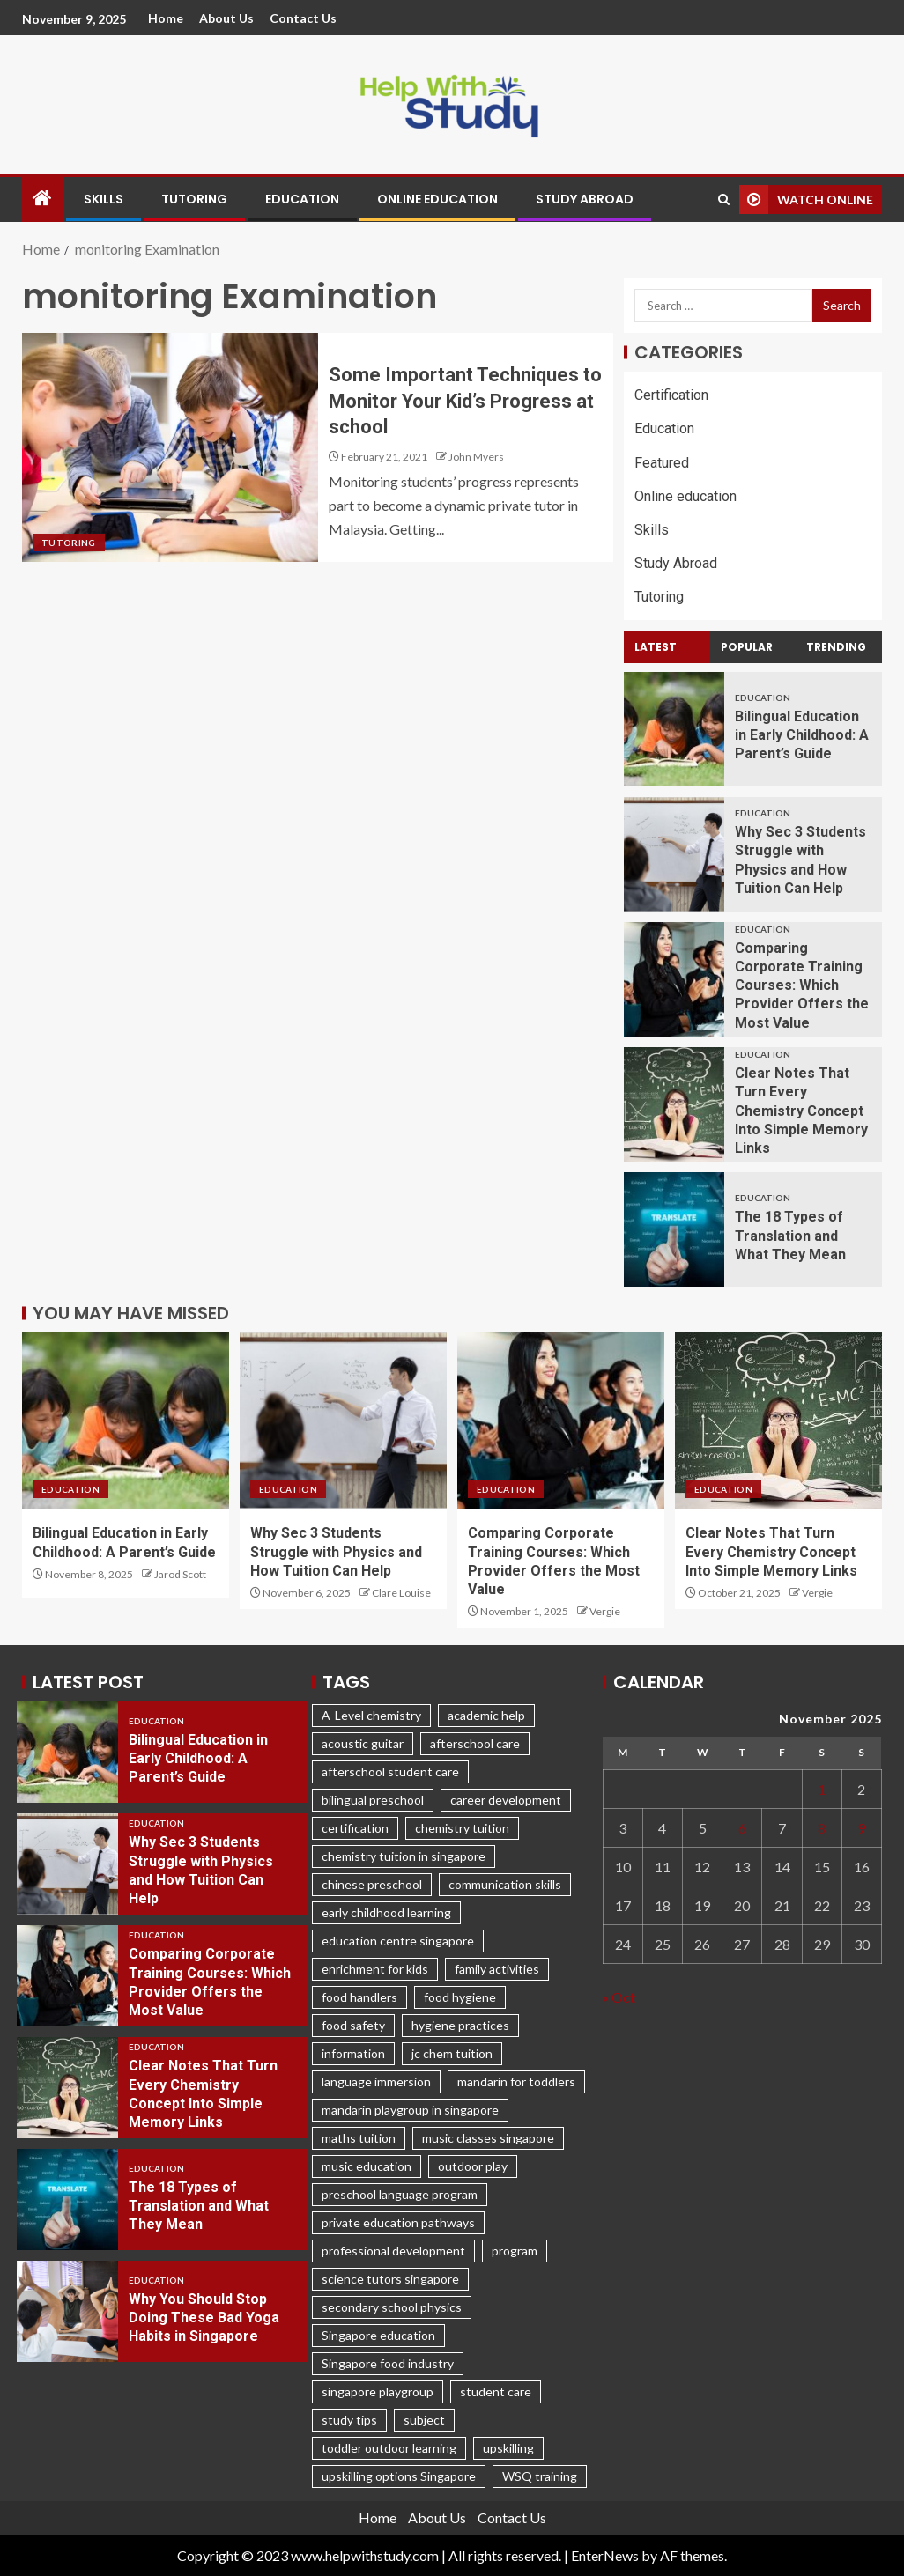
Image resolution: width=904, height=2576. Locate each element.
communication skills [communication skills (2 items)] (504, 1884)
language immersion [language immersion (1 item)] (376, 2081)
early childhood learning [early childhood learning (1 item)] (386, 1912)
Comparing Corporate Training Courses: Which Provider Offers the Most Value (802, 985)
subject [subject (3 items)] (424, 2419)
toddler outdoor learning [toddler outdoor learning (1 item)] (389, 2447)
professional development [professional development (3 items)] (393, 2250)
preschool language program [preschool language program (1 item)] (400, 2194)
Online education (437, 199)
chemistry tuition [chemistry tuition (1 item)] (462, 1827)
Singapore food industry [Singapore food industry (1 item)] (388, 2363)
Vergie (604, 1611)
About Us (226, 18)
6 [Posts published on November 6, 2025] (742, 1827)
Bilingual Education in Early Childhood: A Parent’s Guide (802, 735)
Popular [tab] (747, 646)
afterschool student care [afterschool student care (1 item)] (390, 1771)
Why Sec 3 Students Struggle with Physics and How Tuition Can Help (336, 1551)
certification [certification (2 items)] (355, 1827)
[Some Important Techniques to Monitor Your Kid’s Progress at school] (170, 447)
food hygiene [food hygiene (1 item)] (460, 1996)
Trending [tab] (836, 646)
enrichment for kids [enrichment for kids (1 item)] (375, 1968)
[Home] (42, 198)
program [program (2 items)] (514, 2250)
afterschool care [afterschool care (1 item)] (475, 1743)
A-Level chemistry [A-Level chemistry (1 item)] (371, 1715)
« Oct (619, 1997)
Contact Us (303, 18)
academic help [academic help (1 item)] (486, 1715)
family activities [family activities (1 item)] (497, 1968)
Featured (661, 462)
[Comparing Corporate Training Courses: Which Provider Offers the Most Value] (674, 979)
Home (165, 18)
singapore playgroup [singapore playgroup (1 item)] (377, 2391)
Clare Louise (401, 1592)
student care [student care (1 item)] (495, 2391)
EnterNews (605, 2555)
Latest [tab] (655, 646)
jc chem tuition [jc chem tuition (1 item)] (452, 2053)
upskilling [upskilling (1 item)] (508, 2447)
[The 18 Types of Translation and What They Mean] (674, 1229)
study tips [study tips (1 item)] (349, 2419)
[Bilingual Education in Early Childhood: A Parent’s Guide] (674, 729)
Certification (671, 395)
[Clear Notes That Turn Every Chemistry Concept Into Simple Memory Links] (674, 1104)
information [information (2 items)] (353, 2053)
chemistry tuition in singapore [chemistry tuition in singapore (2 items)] (403, 1856)
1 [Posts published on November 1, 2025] (822, 1789)
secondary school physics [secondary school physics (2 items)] (392, 2306)
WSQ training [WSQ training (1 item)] (539, 2476)
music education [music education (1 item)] (366, 2166)
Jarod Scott (180, 1574)
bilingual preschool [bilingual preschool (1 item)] (373, 1799)
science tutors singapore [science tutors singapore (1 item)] (390, 2278)
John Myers (476, 456)
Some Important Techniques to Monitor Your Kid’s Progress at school (465, 401)
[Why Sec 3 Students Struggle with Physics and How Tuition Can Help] (674, 854)
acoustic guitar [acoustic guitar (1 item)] (363, 1743)
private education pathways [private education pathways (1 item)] (398, 2222)
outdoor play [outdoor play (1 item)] (473, 2166)
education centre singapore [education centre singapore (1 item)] (398, 1940)
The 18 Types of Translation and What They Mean (790, 1235)
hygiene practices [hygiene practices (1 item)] (460, 2025)
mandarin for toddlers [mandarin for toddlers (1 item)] (516, 2081)
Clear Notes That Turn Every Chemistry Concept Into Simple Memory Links (801, 1110)
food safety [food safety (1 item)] (353, 2025)
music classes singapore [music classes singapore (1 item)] (488, 2137)
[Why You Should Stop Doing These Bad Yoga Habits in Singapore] (67, 2311)
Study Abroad (585, 199)
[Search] (724, 199)
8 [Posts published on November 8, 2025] (822, 1827)
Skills (103, 199)
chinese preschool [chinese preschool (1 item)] (372, 1884)
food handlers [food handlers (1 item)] (359, 1996)
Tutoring (194, 199)
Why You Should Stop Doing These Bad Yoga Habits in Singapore (204, 2318)
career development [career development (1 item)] (505, 1799)
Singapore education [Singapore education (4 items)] (378, 2335)
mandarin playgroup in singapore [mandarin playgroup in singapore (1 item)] (410, 2109)
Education (302, 199)
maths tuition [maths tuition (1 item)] (359, 2137)
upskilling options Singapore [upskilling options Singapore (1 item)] (399, 2476)
